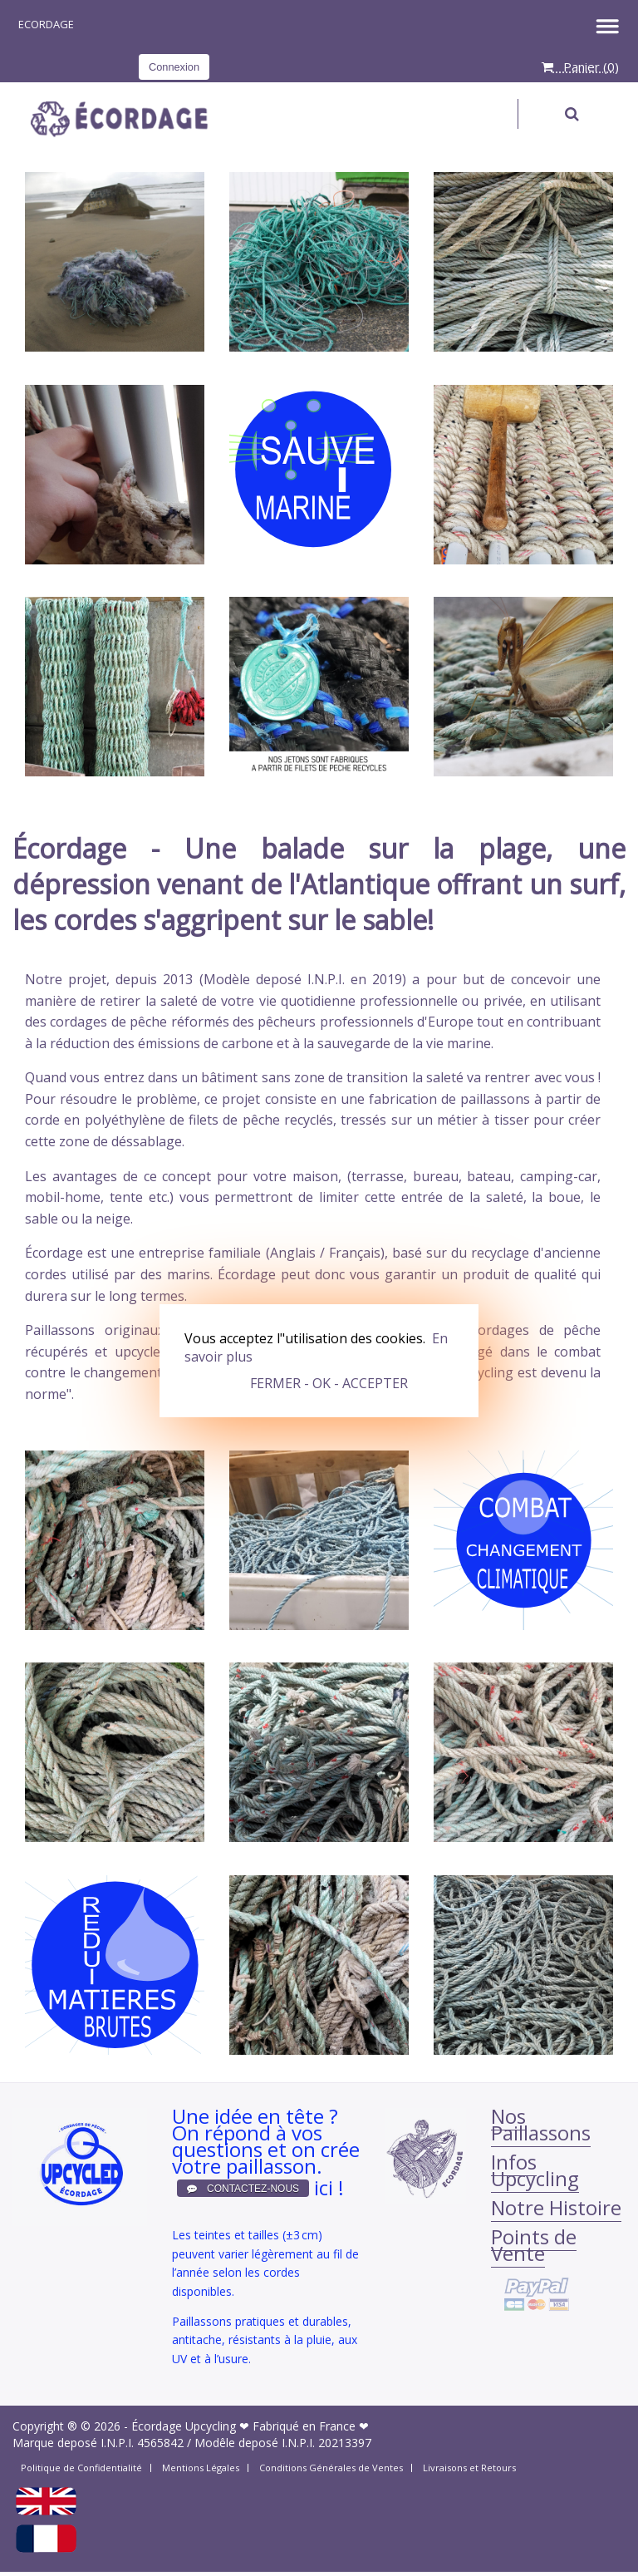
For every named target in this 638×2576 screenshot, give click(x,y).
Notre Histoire (556, 2207)
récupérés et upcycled (96, 1351)
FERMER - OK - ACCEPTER (329, 1383)
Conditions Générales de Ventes (331, 2467)
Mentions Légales (200, 2467)
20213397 (344, 2442)
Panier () (580, 66)
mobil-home (63, 1197)
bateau (489, 1176)
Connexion (174, 67)
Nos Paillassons (541, 2124)
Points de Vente (534, 2245)
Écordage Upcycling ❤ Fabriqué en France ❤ (250, 2426)
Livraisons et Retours (469, 2467)
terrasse (377, 1176)
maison (315, 1176)
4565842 (160, 2442)
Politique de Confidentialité (81, 2467)
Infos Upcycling (535, 2170)
